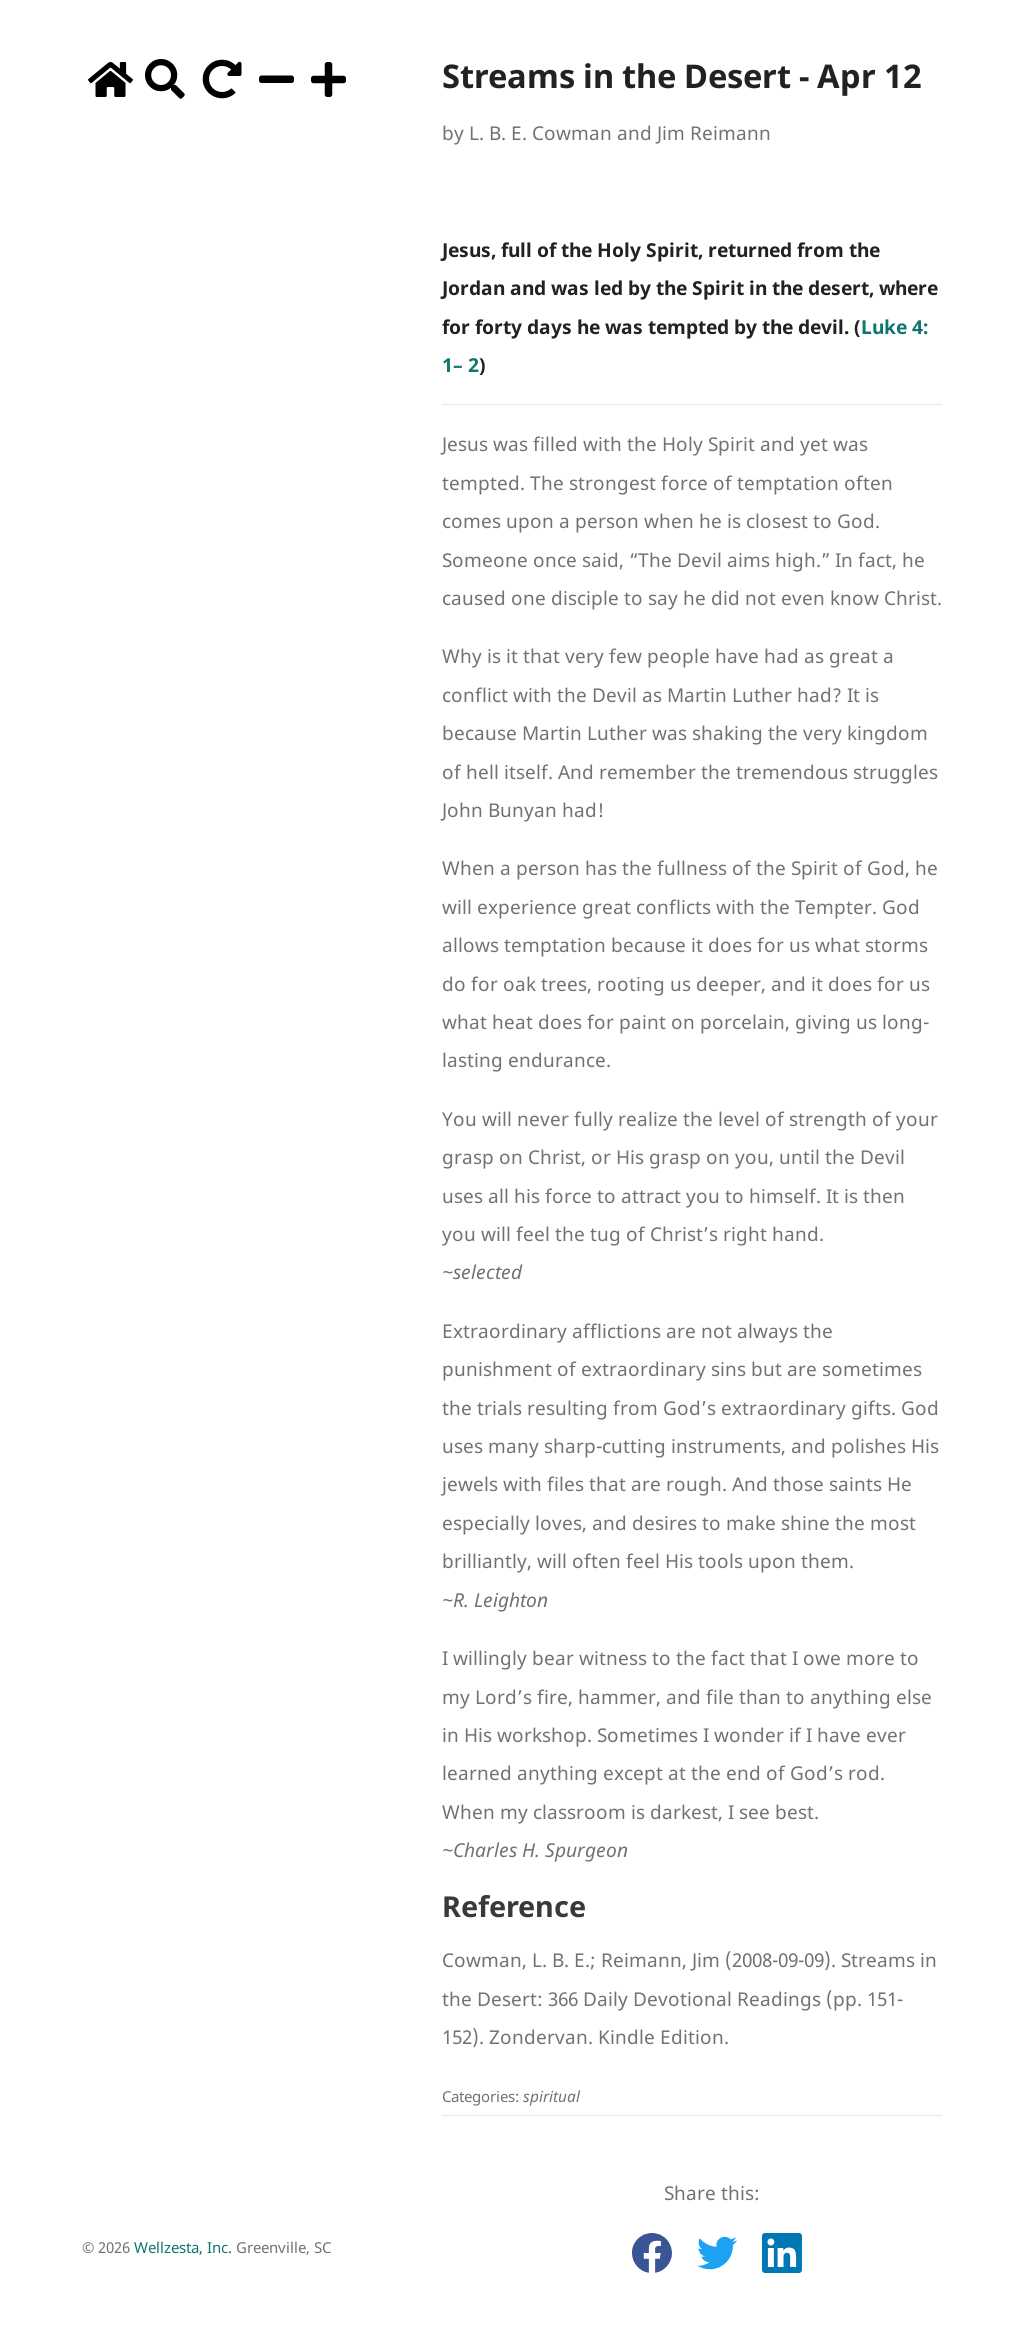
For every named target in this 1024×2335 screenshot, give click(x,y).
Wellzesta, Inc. (183, 2247)
